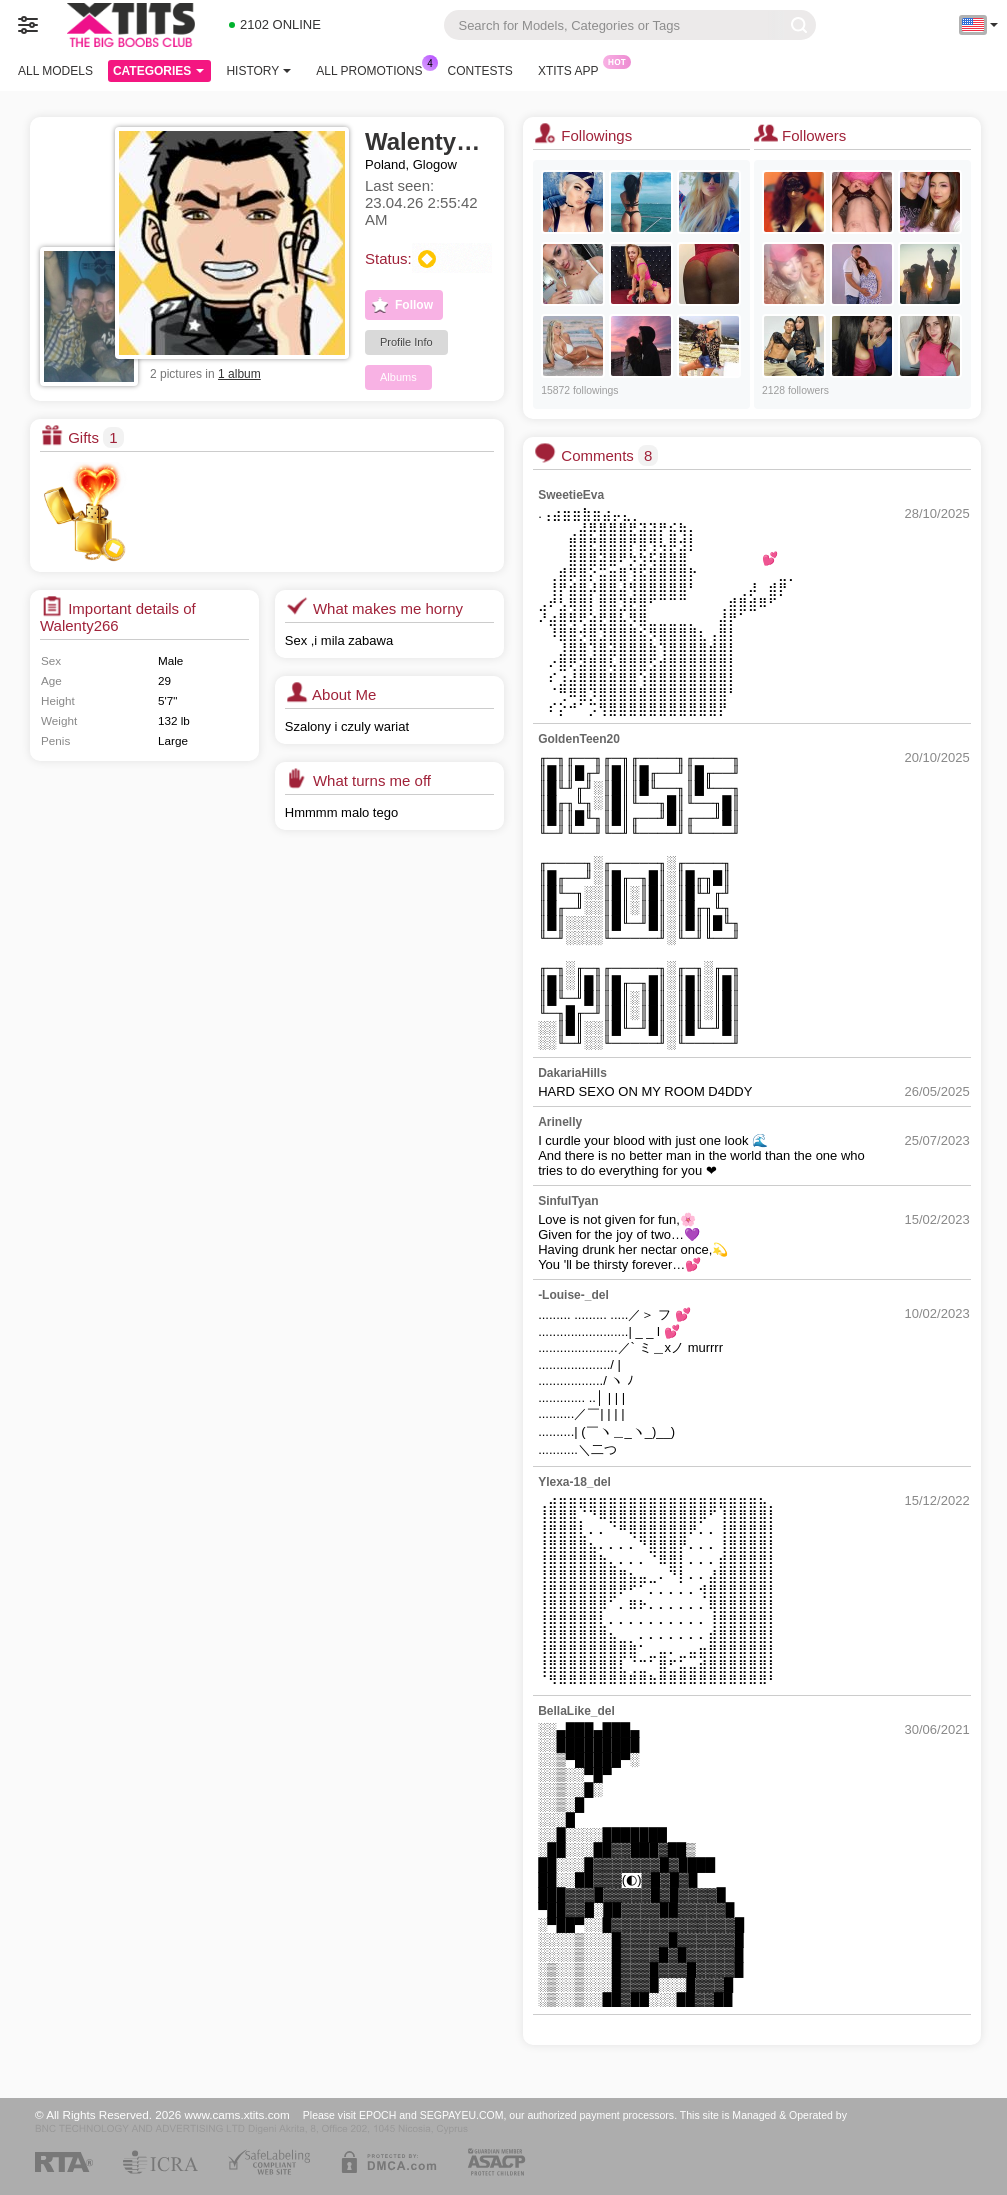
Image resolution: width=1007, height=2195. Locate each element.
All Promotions (374, 69)
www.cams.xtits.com (237, 2114)
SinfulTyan (568, 1201)
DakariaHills (572, 1073)
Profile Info (406, 342)
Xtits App (573, 69)
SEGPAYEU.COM (462, 2115)
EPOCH (377, 2115)
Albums (398, 377)
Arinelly (560, 1122)
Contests (480, 71)
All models (55, 71)
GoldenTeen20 (579, 739)
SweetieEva (571, 495)
